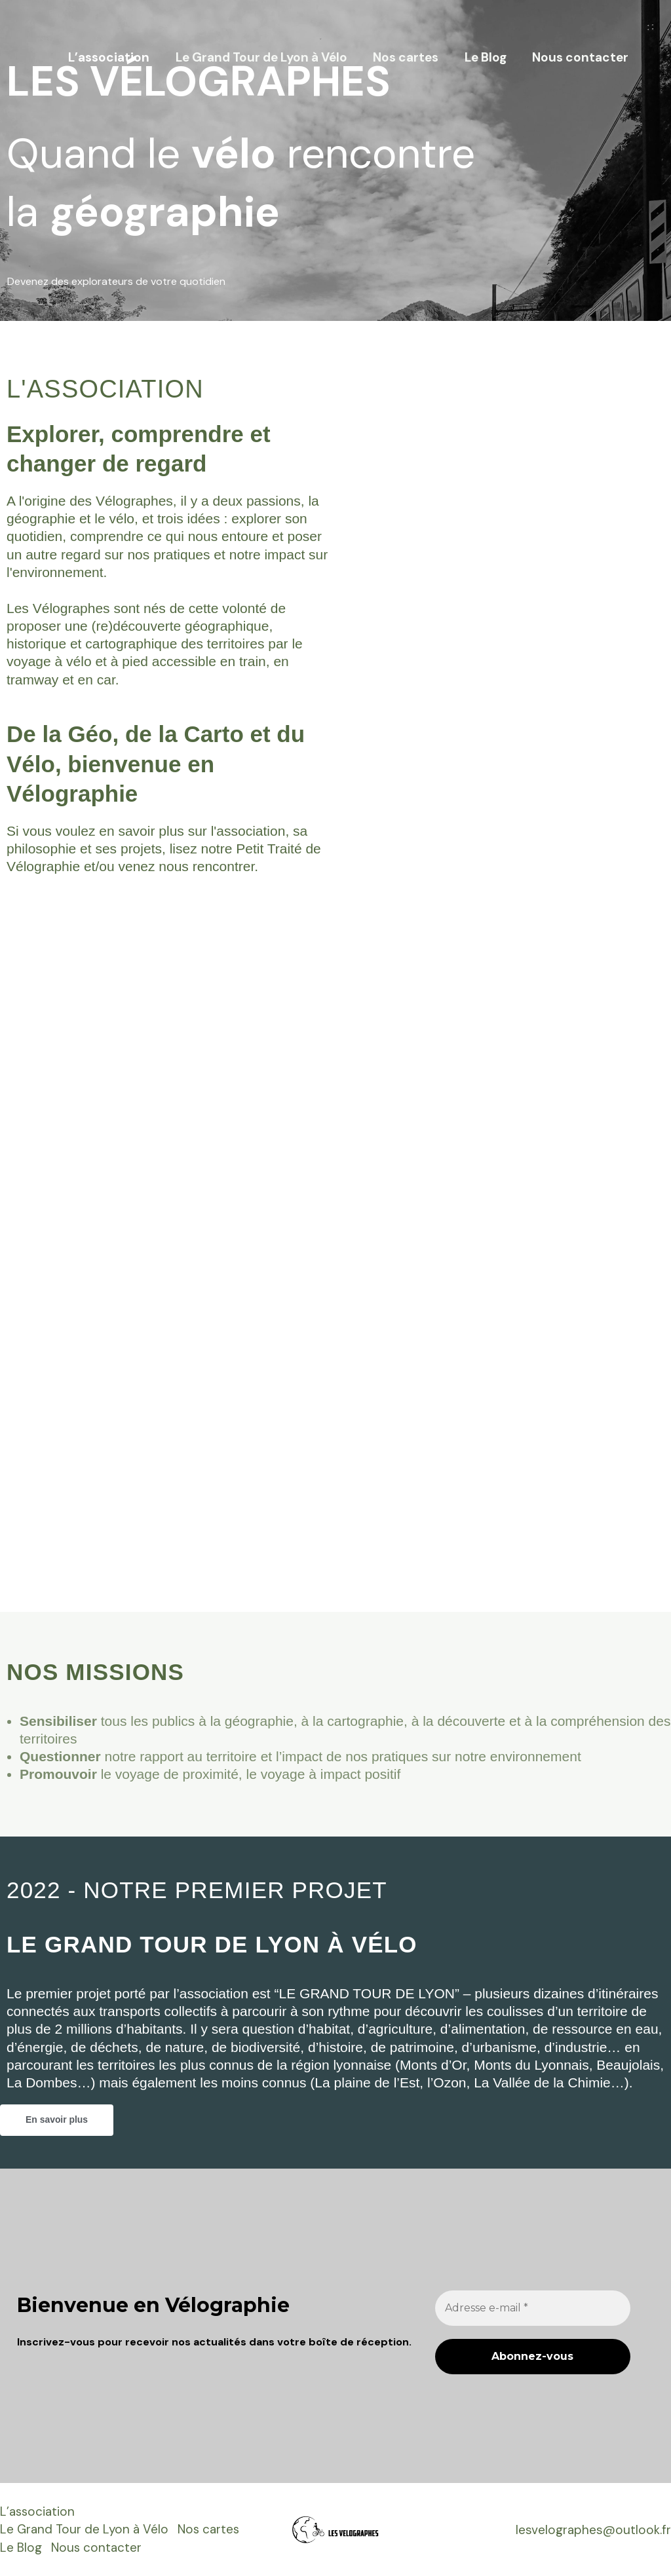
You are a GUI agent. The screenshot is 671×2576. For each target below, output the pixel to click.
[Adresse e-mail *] (532, 2308)
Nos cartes (408, 57)
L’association (113, 57)
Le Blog (487, 57)
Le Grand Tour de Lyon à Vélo (265, 57)
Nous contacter (581, 57)
